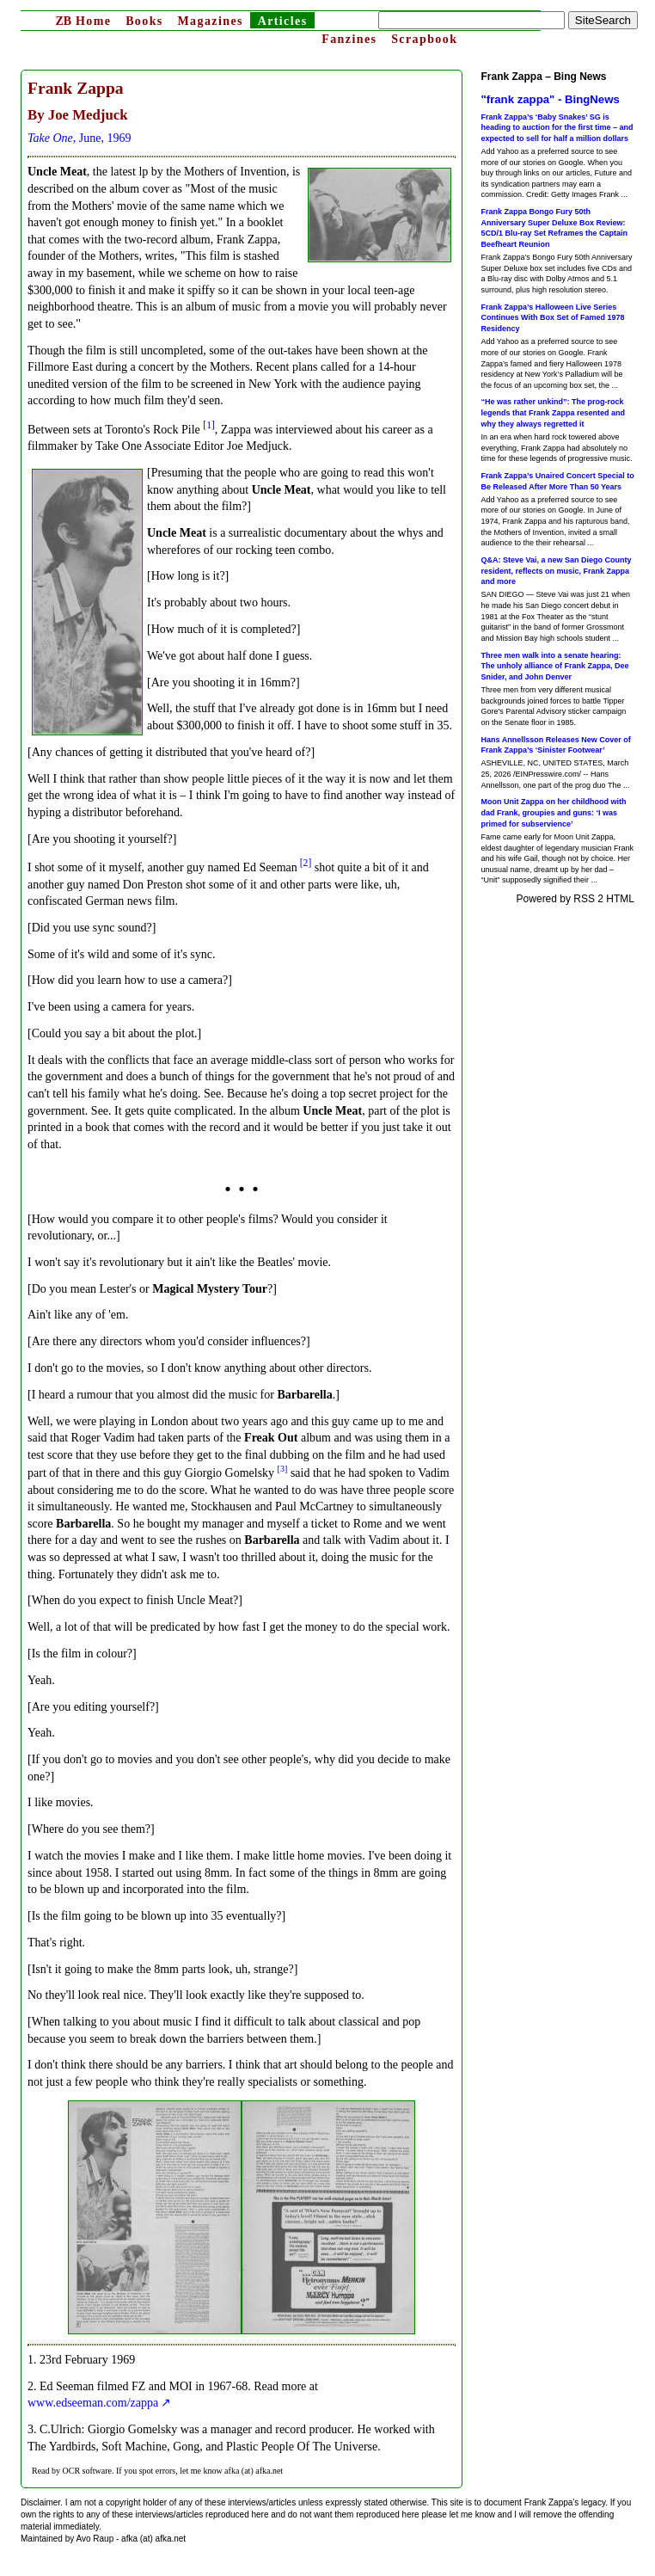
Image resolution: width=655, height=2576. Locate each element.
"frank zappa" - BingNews (550, 99)
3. (32, 2429)
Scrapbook (424, 39)
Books (144, 21)
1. (32, 2359)
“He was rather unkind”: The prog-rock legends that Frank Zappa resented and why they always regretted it (553, 412)
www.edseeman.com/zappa (93, 2402)
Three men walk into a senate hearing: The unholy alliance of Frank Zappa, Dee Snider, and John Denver (555, 666)
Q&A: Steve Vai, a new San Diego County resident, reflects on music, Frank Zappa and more (556, 571)
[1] (209, 425)
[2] (306, 863)
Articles (283, 21)
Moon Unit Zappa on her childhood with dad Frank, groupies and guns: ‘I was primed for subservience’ (554, 812)
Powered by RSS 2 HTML (575, 899)
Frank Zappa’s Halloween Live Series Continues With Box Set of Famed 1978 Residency (553, 318)
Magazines (209, 21)
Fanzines (348, 39)
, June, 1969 (79, 138)
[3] (283, 1468)
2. (32, 2386)
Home (83, 21)
